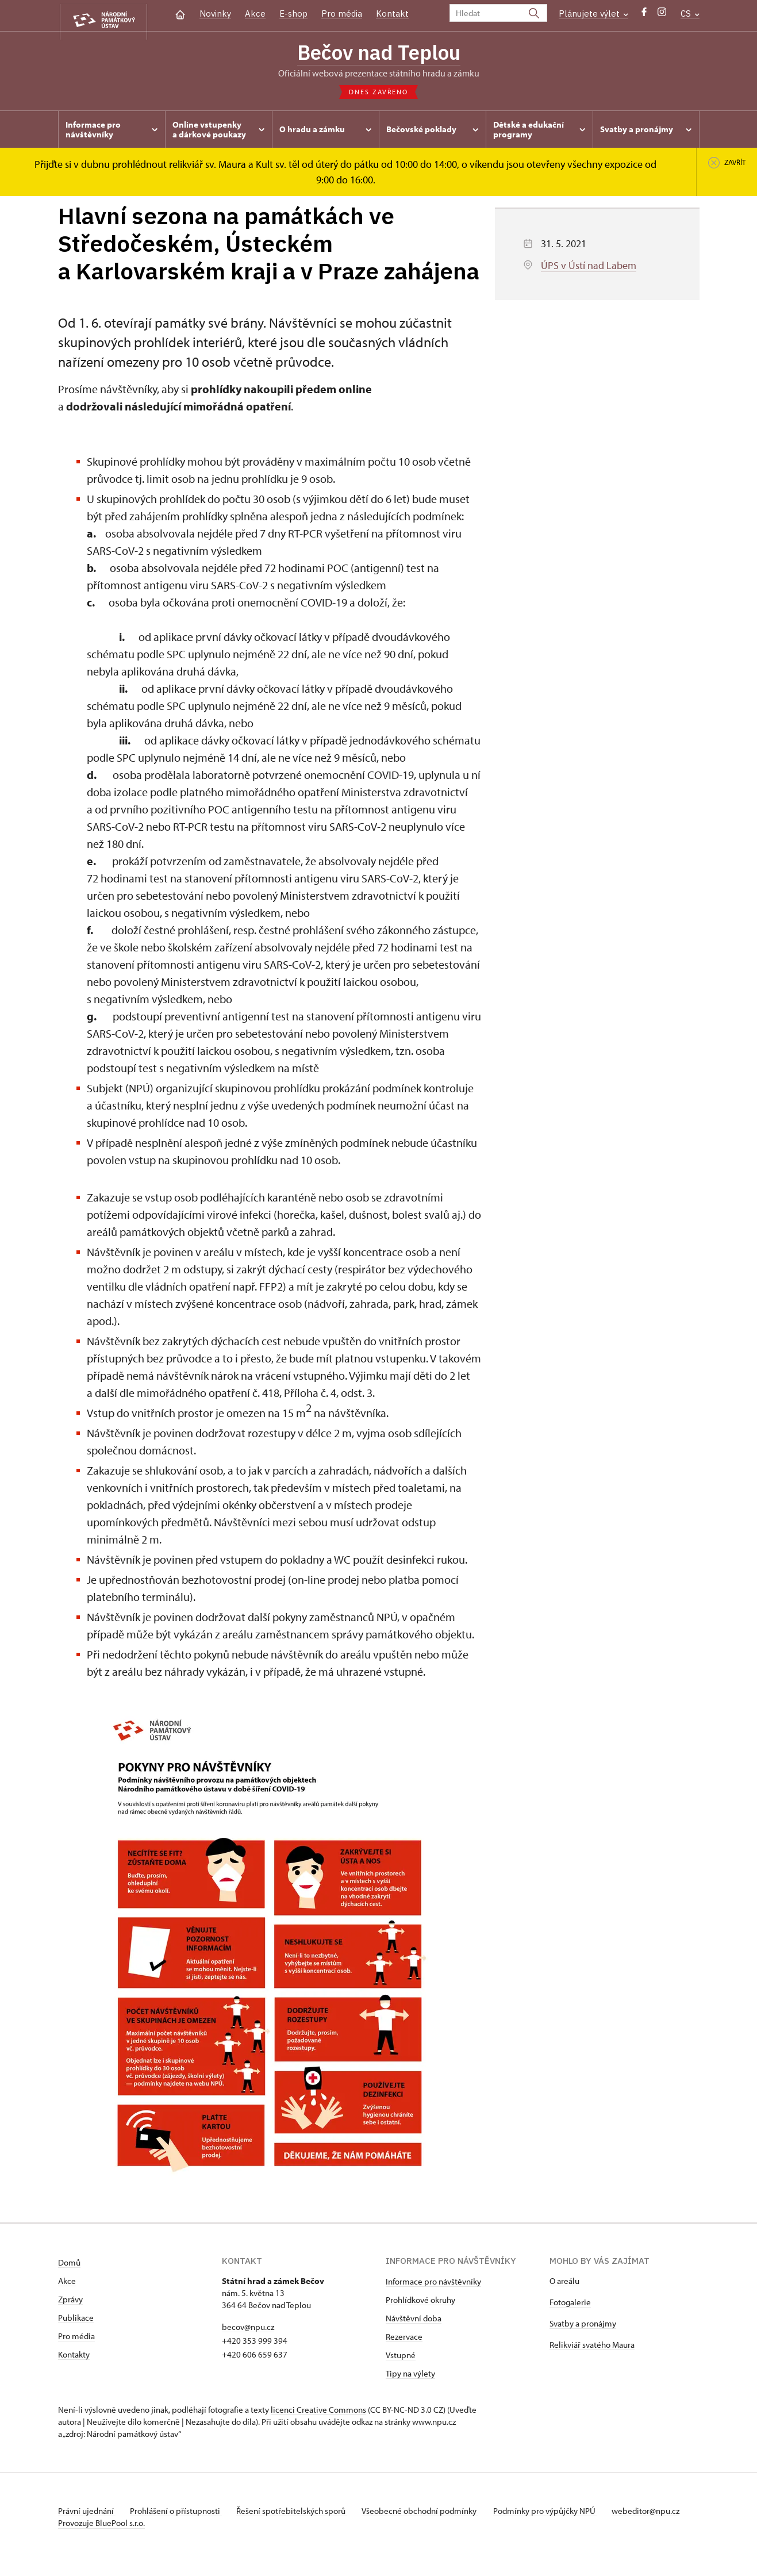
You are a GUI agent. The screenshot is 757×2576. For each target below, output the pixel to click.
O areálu (564, 2283)
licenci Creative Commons (318, 2412)
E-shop (293, 13)
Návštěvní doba (413, 2321)
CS (690, 13)
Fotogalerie (570, 2304)
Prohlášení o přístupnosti (180, 2513)
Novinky (215, 13)
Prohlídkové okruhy (420, 2302)
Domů (69, 2265)
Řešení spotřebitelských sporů (299, 2513)
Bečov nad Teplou (379, 53)
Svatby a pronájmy (583, 2326)
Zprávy (70, 2302)
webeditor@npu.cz (92, 2525)
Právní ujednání (87, 2513)
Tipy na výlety (410, 2376)
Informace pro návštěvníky (433, 2284)
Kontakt (392, 13)
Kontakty (74, 2357)
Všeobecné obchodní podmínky (432, 2513)
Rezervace (404, 2339)
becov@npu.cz (248, 2329)
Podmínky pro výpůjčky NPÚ (560, 2513)
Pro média (341, 13)
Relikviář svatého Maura (592, 2347)
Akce (255, 13)
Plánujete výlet (593, 13)
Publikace (76, 2320)
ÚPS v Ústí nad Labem (588, 268)
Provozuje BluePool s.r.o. (101, 2537)
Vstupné (401, 2357)
